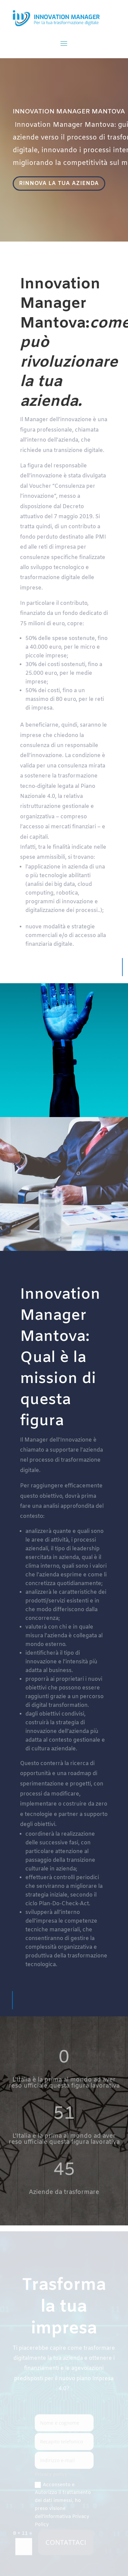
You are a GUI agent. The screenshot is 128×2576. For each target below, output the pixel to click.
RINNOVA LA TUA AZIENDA (59, 183)
